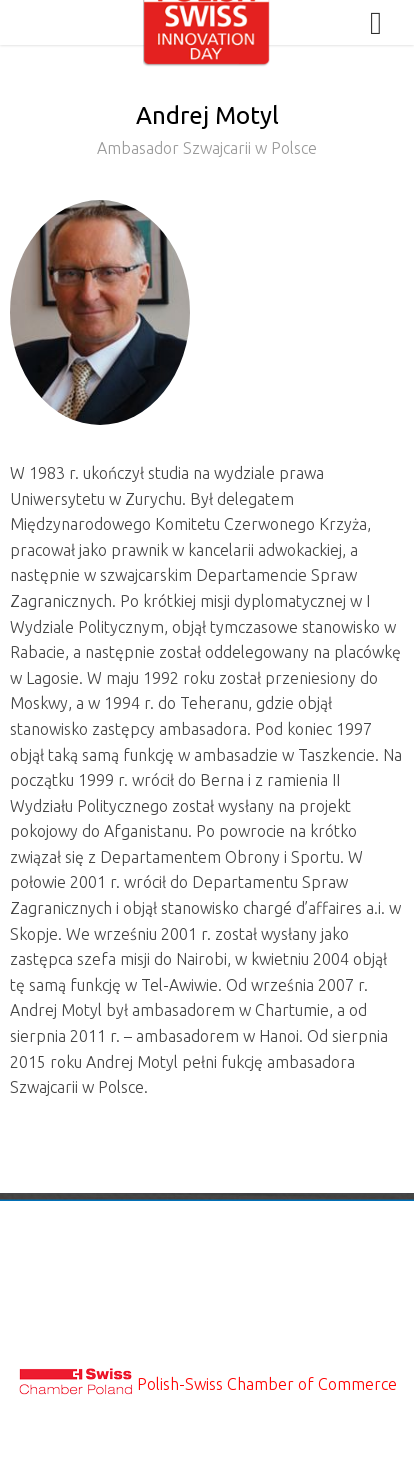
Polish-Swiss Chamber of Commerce (267, 1384)
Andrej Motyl (207, 136)
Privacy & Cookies (207, 1307)
